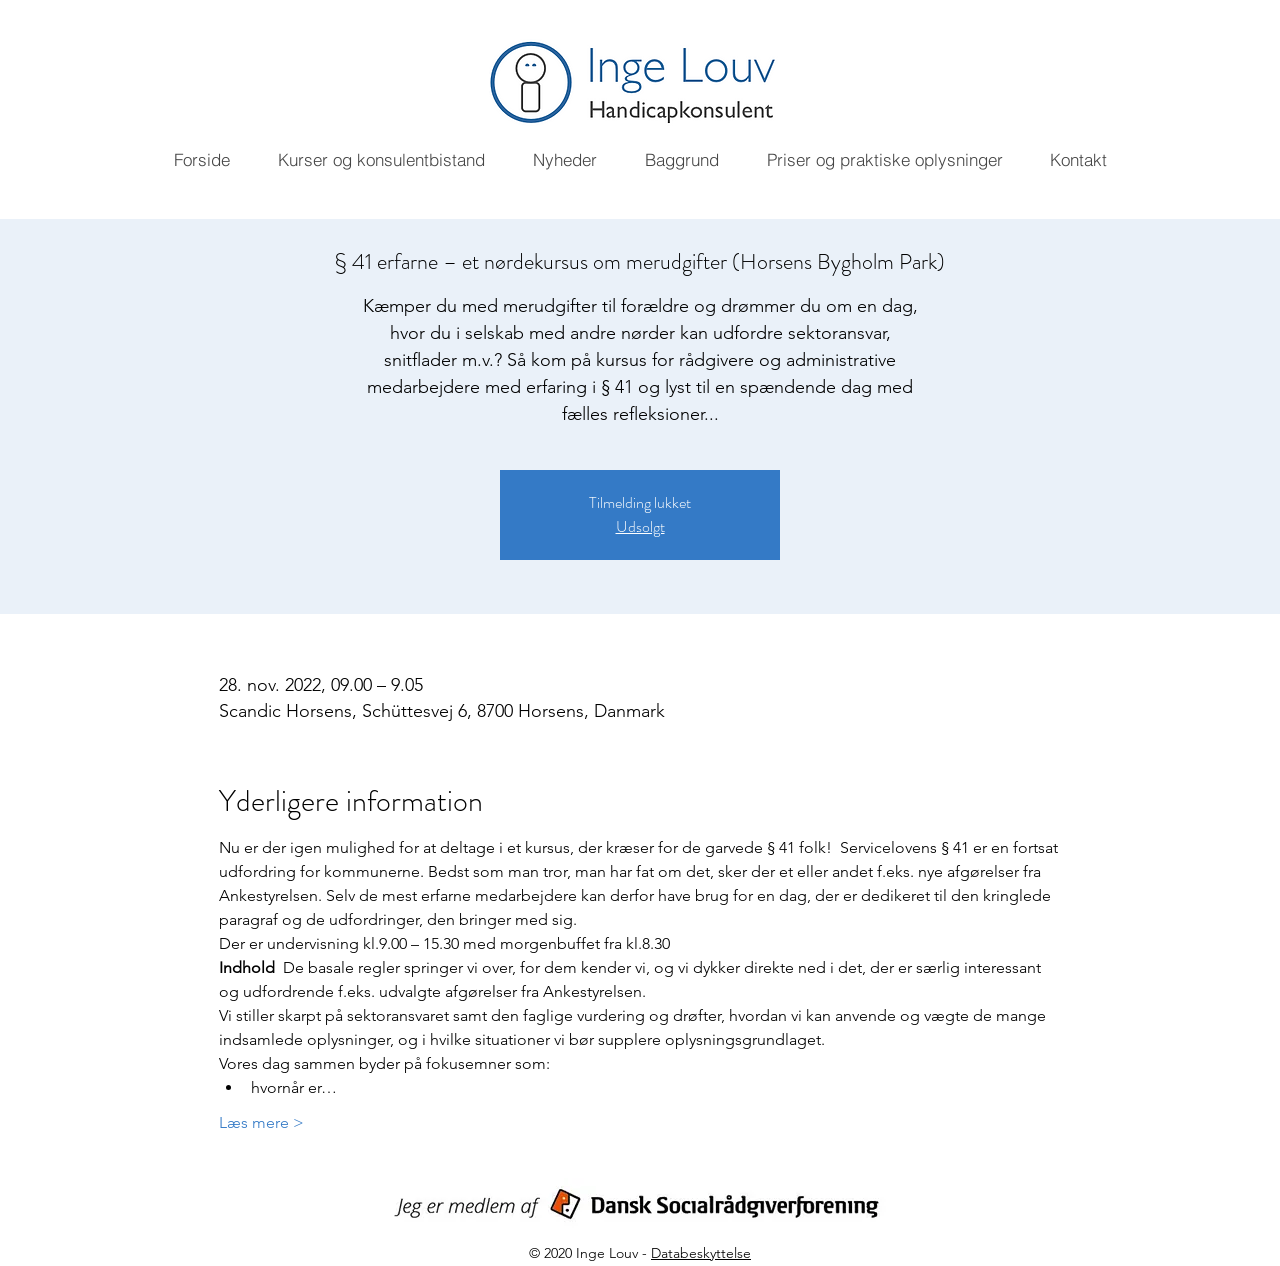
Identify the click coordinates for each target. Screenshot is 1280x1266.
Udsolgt (640, 526)
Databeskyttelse (701, 1253)
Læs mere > (261, 1122)
